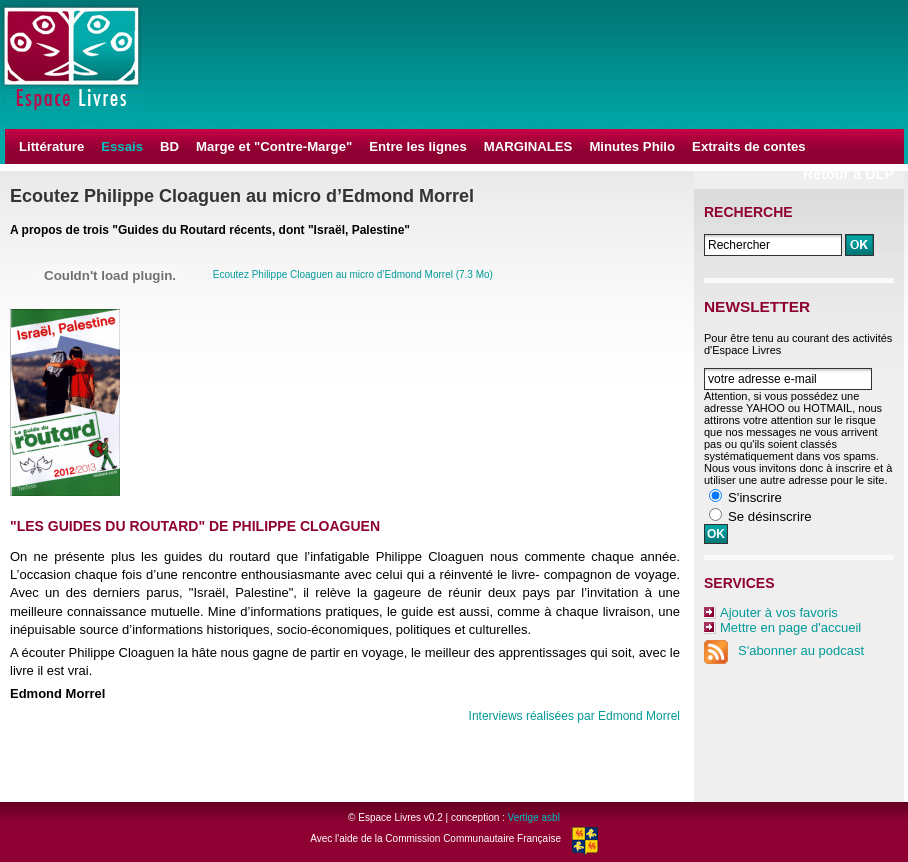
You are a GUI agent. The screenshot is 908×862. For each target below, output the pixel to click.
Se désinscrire (770, 516)
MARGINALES (528, 146)
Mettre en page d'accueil (790, 627)
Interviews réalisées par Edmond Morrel (574, 716)
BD (169, 146)
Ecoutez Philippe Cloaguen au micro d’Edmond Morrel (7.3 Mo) (353, 274)
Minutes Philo (632, 146)
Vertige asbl (534, 817)
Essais (122, 146)
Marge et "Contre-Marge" (274, 146)
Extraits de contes (749, 146)
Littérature (51, 146)
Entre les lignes (417, 146)
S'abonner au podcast (784, 650)
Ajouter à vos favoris (779, 612)
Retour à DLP (848, 174)
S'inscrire (755, 497)
